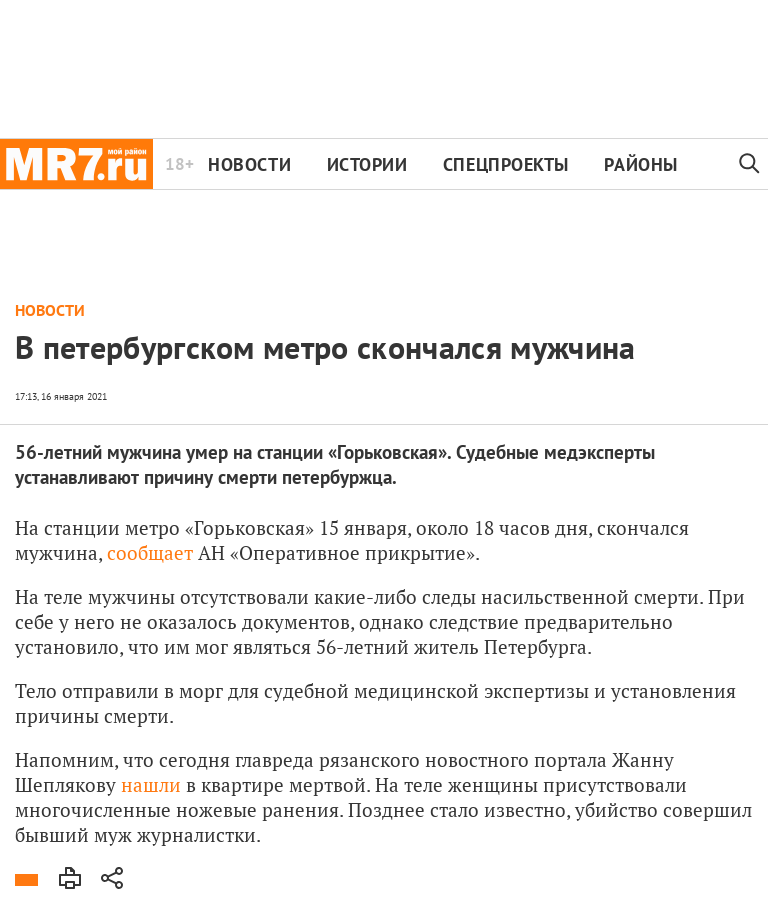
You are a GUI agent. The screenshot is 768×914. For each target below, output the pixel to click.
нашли (151, 784)
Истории (367, 164)
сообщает (150, 552)
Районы (640, 164)
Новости (249, 164)
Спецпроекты (506, 164)
